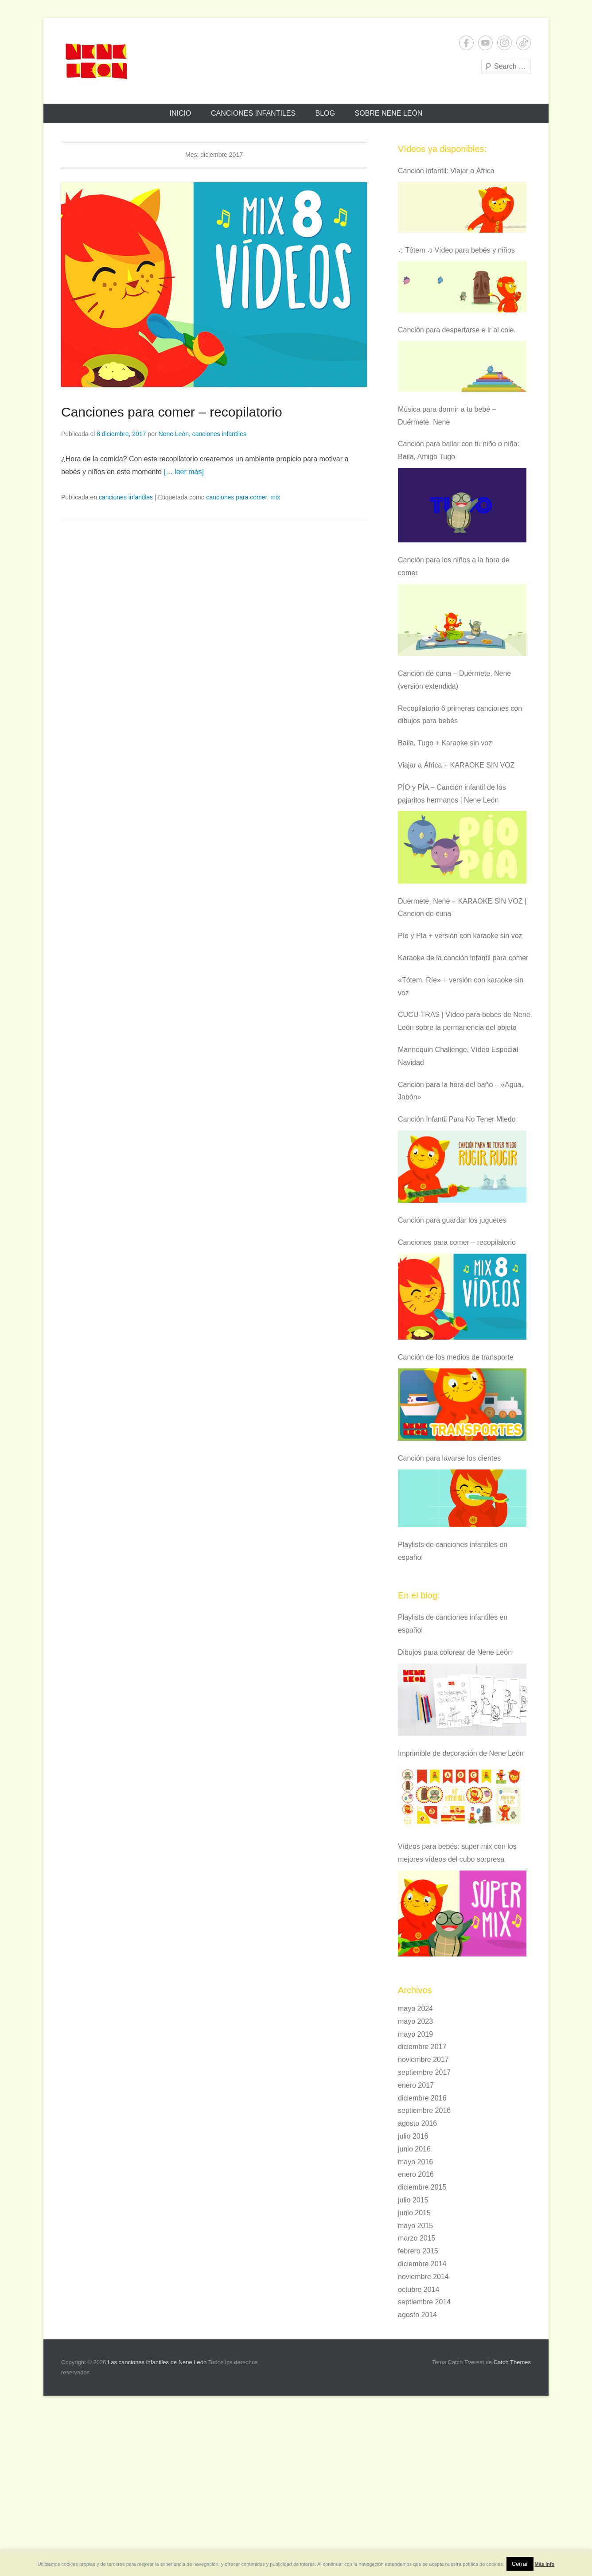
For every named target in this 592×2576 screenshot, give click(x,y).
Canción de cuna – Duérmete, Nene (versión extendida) (454, 680)
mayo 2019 (415, 2034)
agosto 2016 (417, 2123)
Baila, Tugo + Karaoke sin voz (445, 743)
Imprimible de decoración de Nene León (461, 1753)
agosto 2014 (417, 2315)
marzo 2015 (417, 2238)
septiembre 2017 (424, 2072)
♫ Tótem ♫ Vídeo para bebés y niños (456, 250)
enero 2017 (416, 2085)
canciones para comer (236, 497)
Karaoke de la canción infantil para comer (463, 958)
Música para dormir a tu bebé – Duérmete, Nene (447, 415)
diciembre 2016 (422, 2098)
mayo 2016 (415, 2162)
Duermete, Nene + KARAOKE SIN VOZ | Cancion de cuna (462, 907)
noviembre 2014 (423, 2276)
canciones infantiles (126, 497)
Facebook (466, 42)
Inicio (180, 113)
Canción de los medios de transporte (456, 1357)
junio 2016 (414, 2149)
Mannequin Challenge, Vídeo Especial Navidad (458, 1056)
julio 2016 (413, 2136)
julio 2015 (413, 2200)
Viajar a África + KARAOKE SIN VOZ (456, 765)
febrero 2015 (418, 2251)
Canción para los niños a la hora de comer (454, 566)
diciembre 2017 (422, 2046)
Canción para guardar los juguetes (452, 1220)
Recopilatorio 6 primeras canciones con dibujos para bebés (460, 715)
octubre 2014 (418, 2289)
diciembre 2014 (422, 2264)
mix (275, 497)
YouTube (485, 42)
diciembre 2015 (422, 2187)
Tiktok (523, 42)
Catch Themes (512, 2362)
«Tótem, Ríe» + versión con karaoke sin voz (460, 986)
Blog (325, 113)
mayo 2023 (415, 2021)
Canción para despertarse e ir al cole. (457, 330)
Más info (545, 2564)
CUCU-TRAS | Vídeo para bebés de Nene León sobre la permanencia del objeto (464, 1021)
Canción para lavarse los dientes (449, 1458)
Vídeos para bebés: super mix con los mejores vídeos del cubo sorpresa (457, 1853)
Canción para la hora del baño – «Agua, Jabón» (460, 1091)
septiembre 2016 (424, 2110)
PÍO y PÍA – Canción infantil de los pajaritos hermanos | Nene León (452, 793)
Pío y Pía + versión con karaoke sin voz (460, 935)
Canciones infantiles (253, 113)
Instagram (504, 42)
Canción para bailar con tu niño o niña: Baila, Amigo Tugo (458, 450)
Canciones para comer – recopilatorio (171, 412)
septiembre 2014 (424, 2302)
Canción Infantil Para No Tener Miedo (457, 1119)
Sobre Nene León (388, 113)
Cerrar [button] (520, 2563)
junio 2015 (414, 2213)
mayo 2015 (415, 2225)
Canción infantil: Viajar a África (446, 171)
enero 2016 (416, 2174)
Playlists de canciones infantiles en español (452, 1551)
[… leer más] (184, 471)
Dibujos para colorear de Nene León (455, 1652)
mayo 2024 (415, 2008)
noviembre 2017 (423, 2059)
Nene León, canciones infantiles (202, 433)
